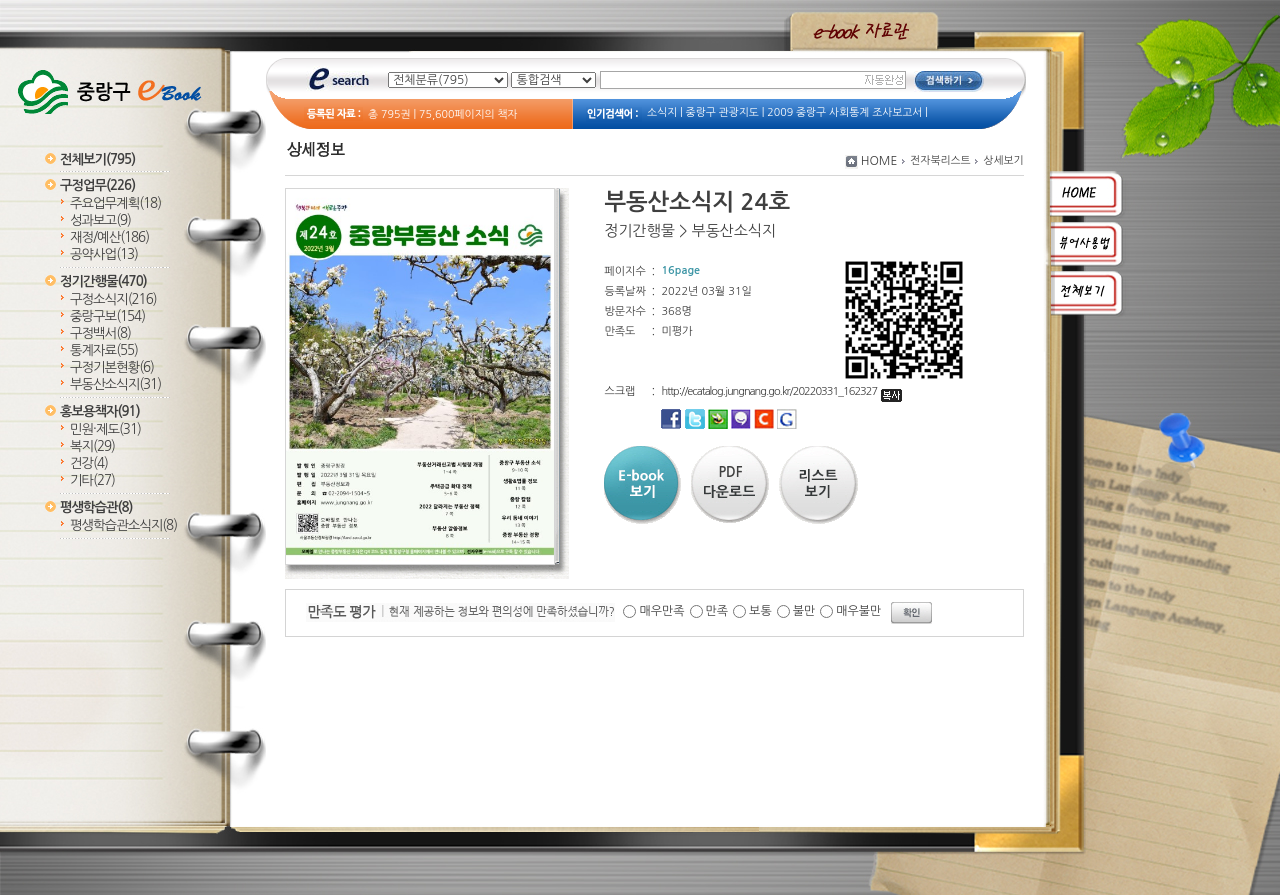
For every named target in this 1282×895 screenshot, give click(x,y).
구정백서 (100, 333)
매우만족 (661, 611)
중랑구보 (107, 316)
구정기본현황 (112, 367)
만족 (717, 611)
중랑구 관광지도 (722, 112)
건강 (89, 463)
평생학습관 (96, 507)
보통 (760, 611)
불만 (804, 611)
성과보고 (100, 220)
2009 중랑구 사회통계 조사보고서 (844, 112)
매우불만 (858, 611)
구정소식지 (113, 299)
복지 (92, 446)
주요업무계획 (115, 203)
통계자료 (104, 350)
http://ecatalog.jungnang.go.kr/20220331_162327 (781, 391)
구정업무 (97, 185)
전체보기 (97, 159)
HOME (879, 161)
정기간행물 (103, 281)
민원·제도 (105, 429)
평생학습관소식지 (123, 525)
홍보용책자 (100, 411)
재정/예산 (109, 237)
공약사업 (104, 254)
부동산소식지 (115, 384)
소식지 (662, 112)
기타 (92, 480)
